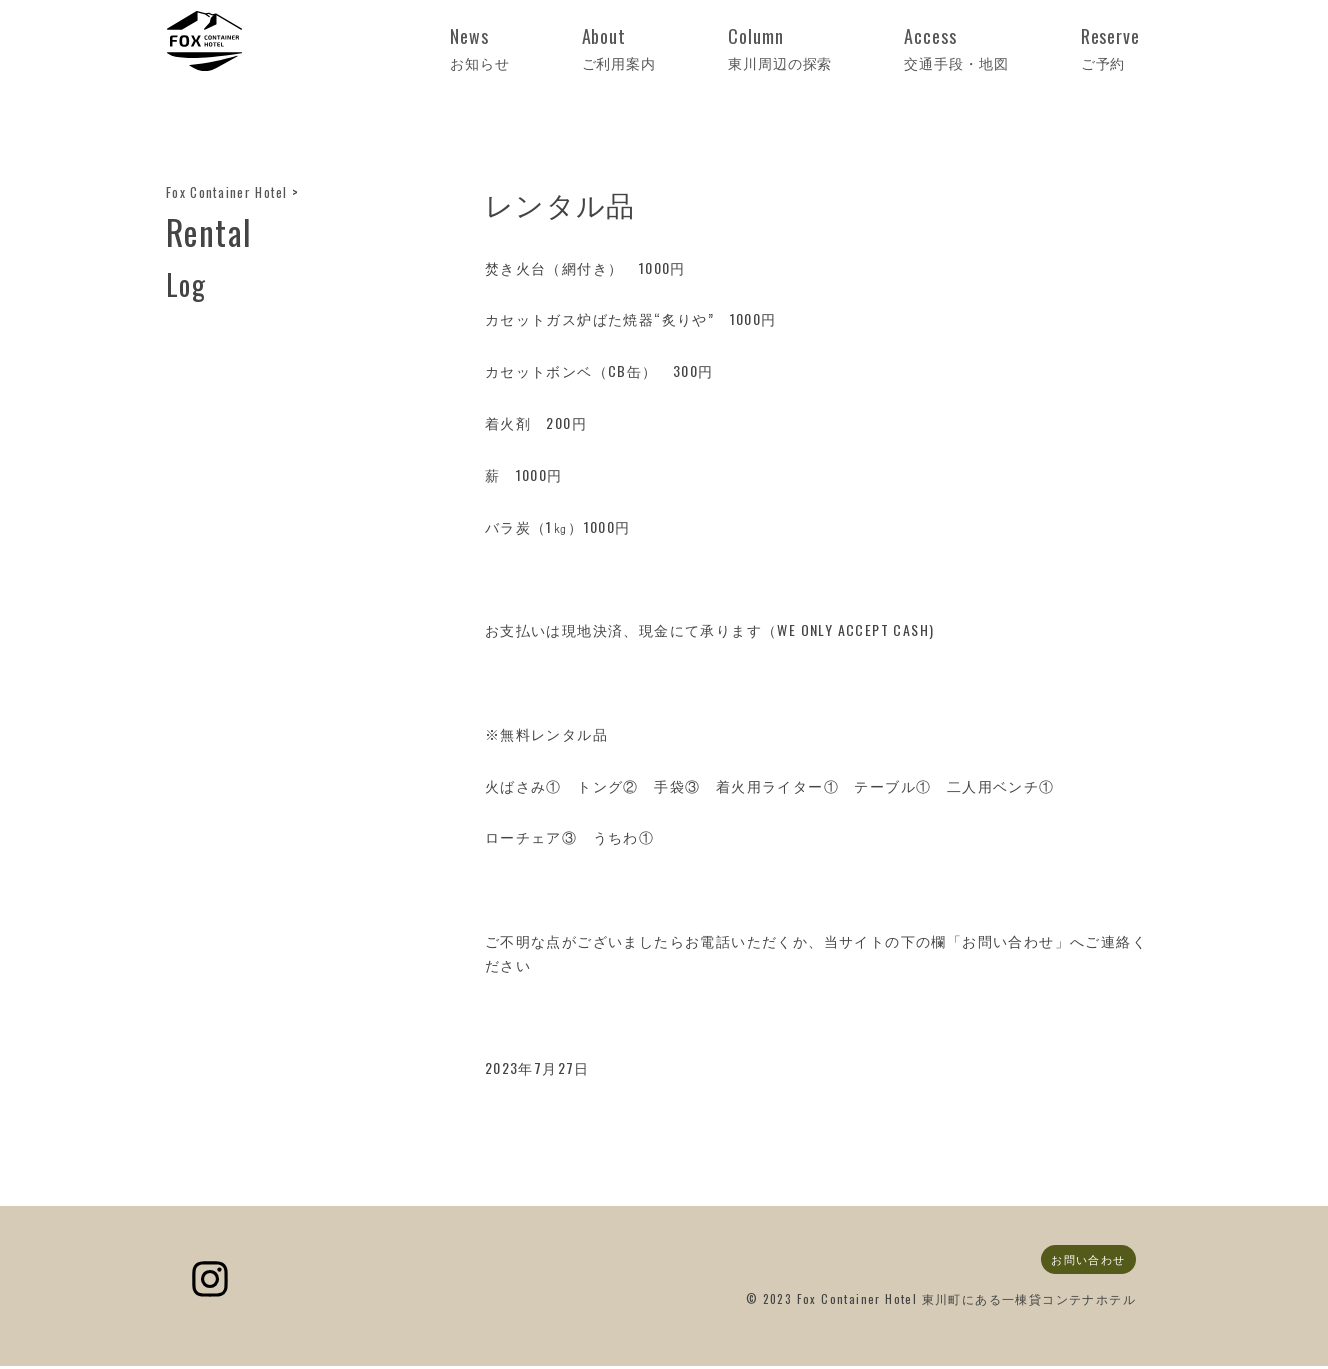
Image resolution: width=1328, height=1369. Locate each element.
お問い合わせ (1084, 1261)
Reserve (1129, 48)
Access (1018, 48)
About (774, 48)
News (676, 48)
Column (890, 48)
